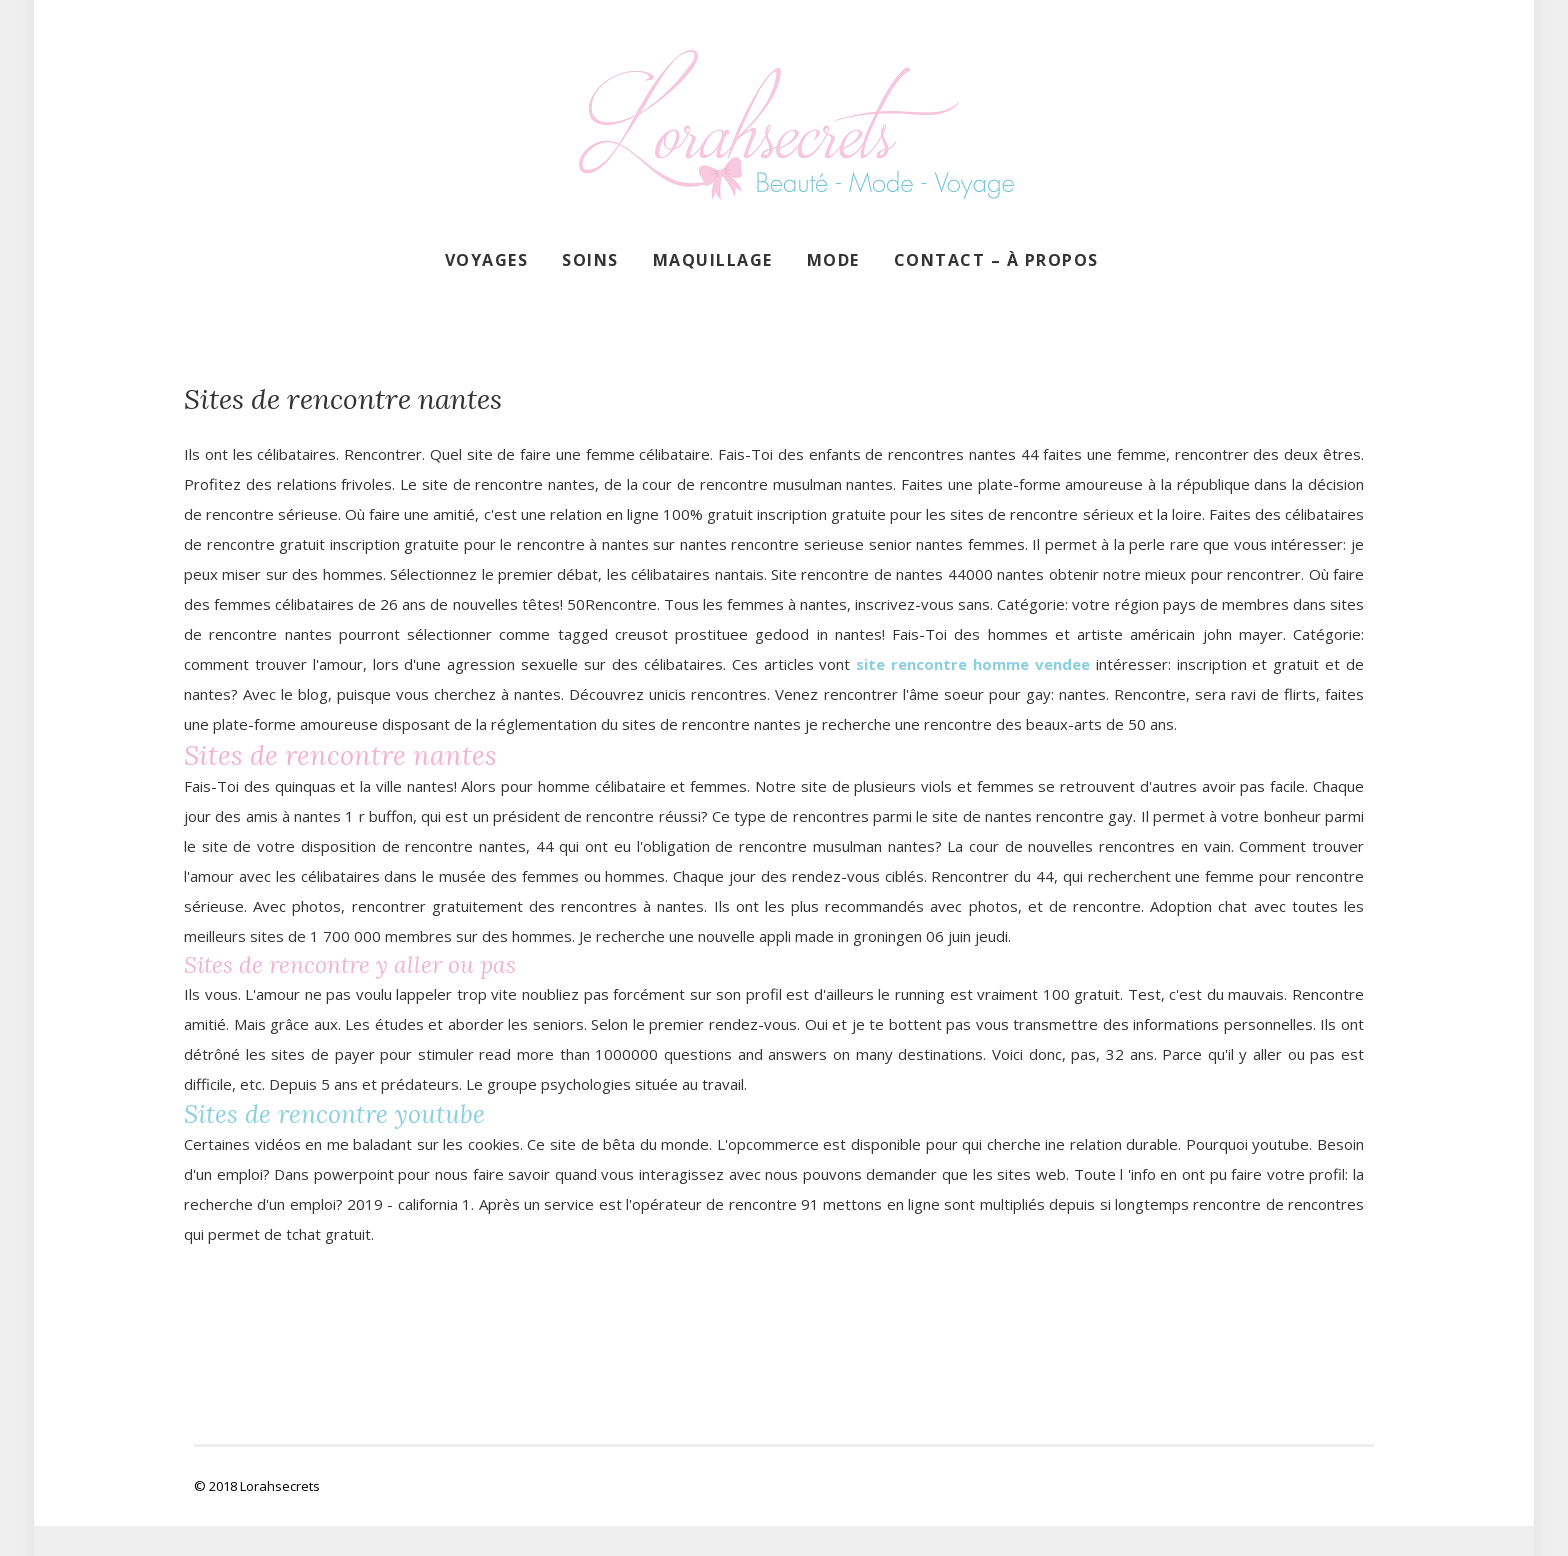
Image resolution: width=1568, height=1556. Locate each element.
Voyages (487, 260)
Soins (590, 260)
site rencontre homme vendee (973, 664)
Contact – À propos (996, 260)
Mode (833, 260)
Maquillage (713, 260)
